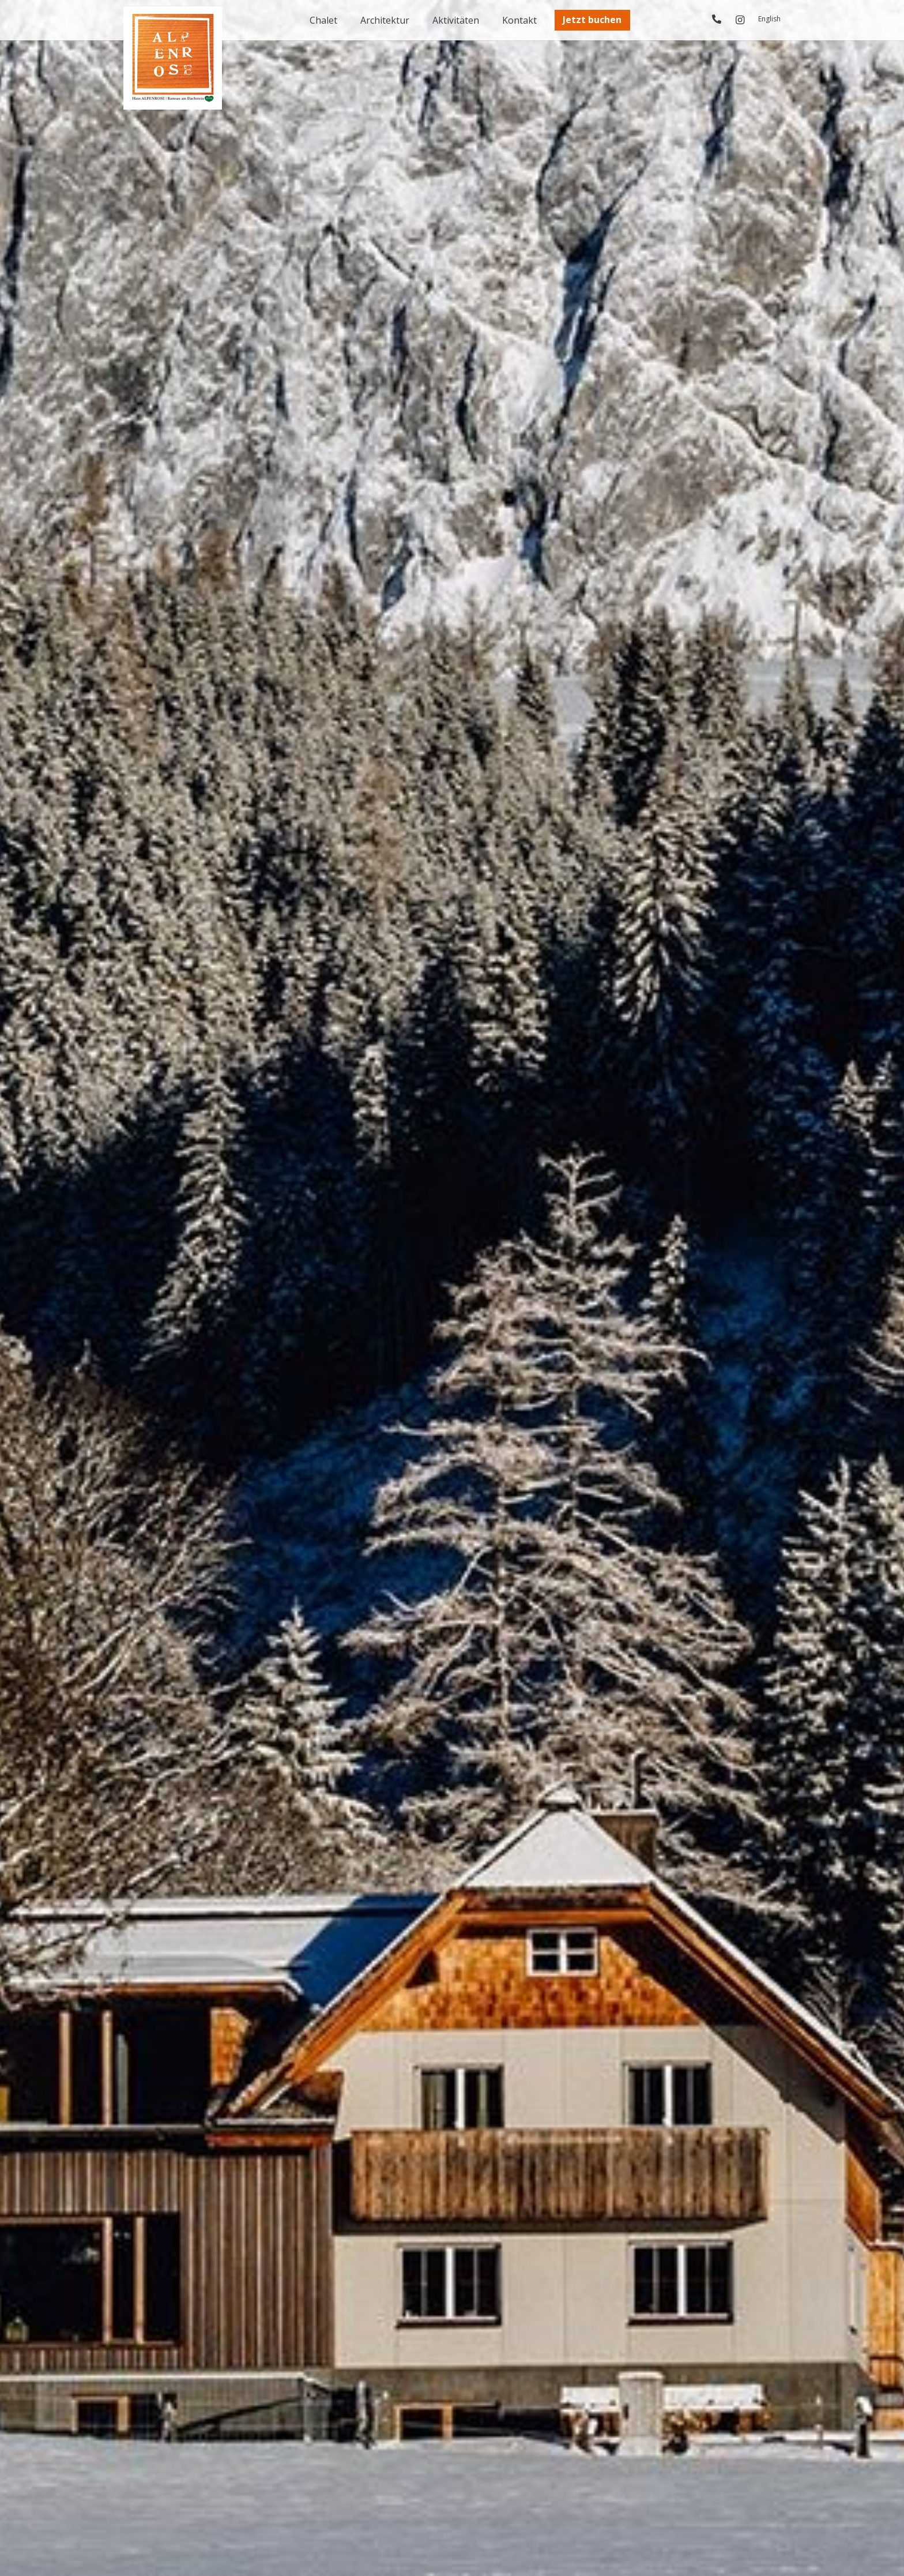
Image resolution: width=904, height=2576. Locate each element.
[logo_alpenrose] (172, 58)
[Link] (716, 19)
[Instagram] (739, 20)
